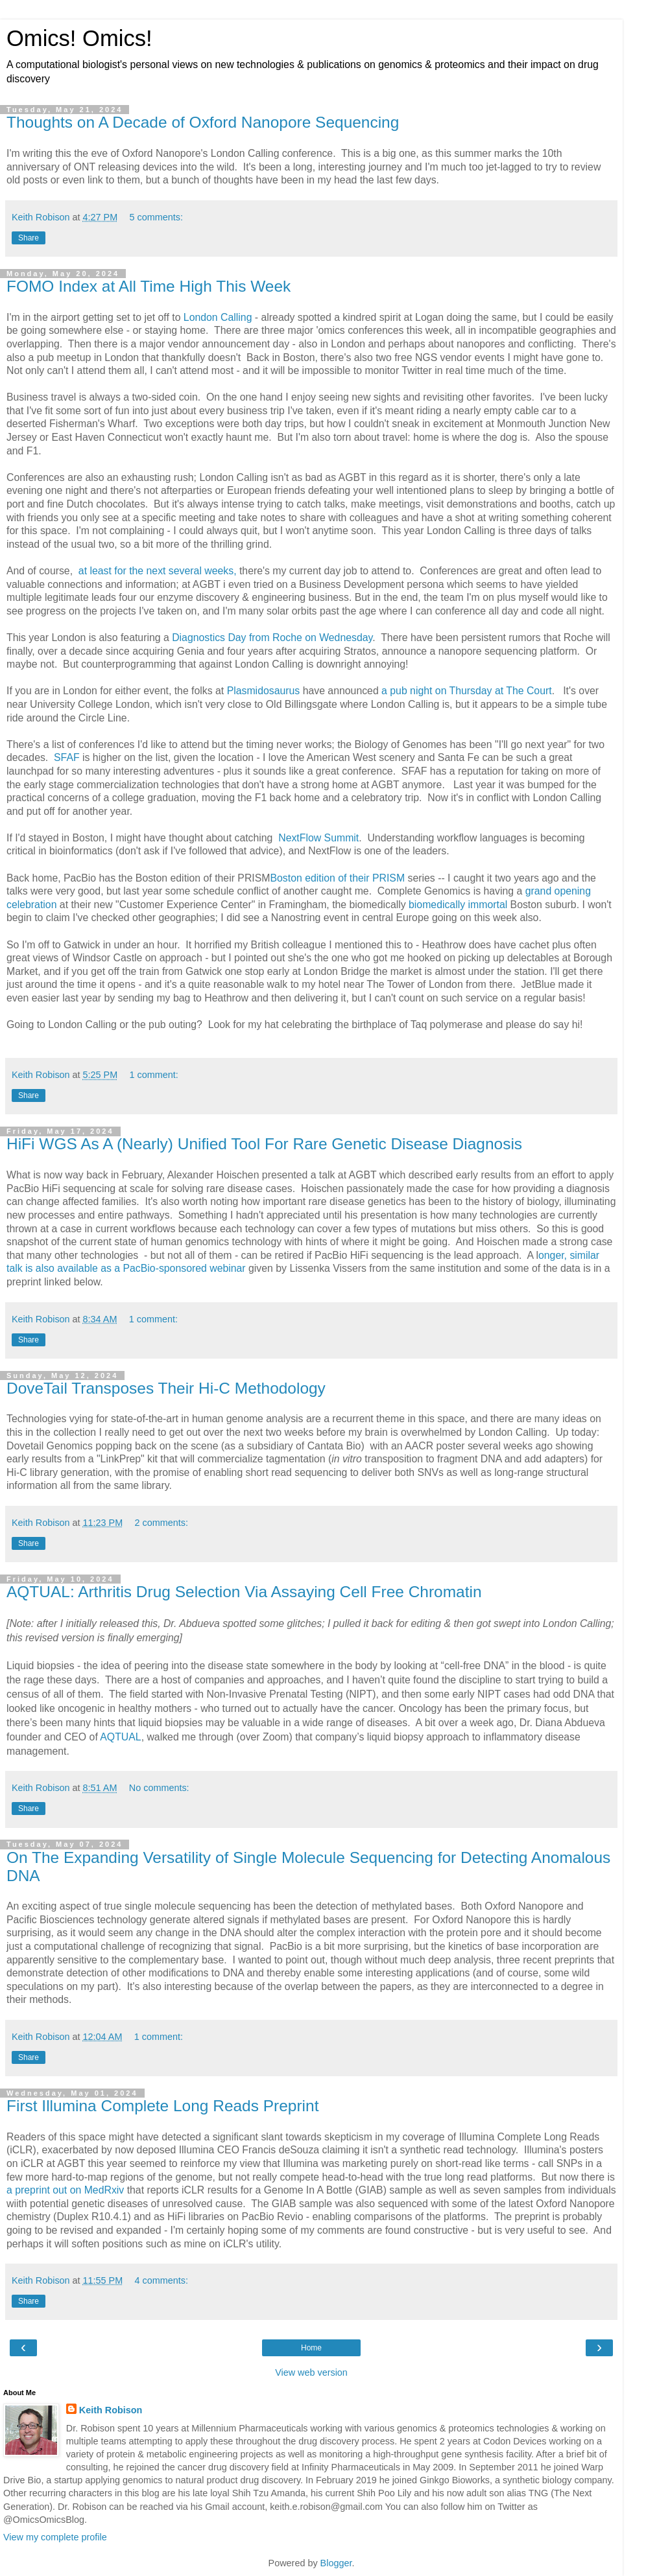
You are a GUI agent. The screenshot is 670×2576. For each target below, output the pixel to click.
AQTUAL (120, 1736)
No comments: (159, 1788)
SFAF (67, 757)
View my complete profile (55, 2537)
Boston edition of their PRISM (337, 878)
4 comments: (161, 2280)
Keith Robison (111, 2410)
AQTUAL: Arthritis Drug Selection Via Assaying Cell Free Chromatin (244, 1591)
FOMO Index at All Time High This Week (148, 286)
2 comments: (161, 1522)
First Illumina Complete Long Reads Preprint (162, 2105)
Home (311, 2347)
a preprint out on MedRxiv (65, 2189)
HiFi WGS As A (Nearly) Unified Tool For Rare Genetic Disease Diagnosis (264, 1144)
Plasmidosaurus (263, 690)
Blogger (336, 2563)
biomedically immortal (458, 904)
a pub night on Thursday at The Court (466, 690)
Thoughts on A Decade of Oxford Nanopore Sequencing (202, 122)
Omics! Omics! (79, 38)
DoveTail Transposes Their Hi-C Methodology (166, 1388)
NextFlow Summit (317, 837)
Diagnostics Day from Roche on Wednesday (272, 637)
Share (28, 237)
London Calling (218, 317)
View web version (311, 2372)
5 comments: (156, 217)
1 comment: (154, 1075)
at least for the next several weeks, (157, 570)
